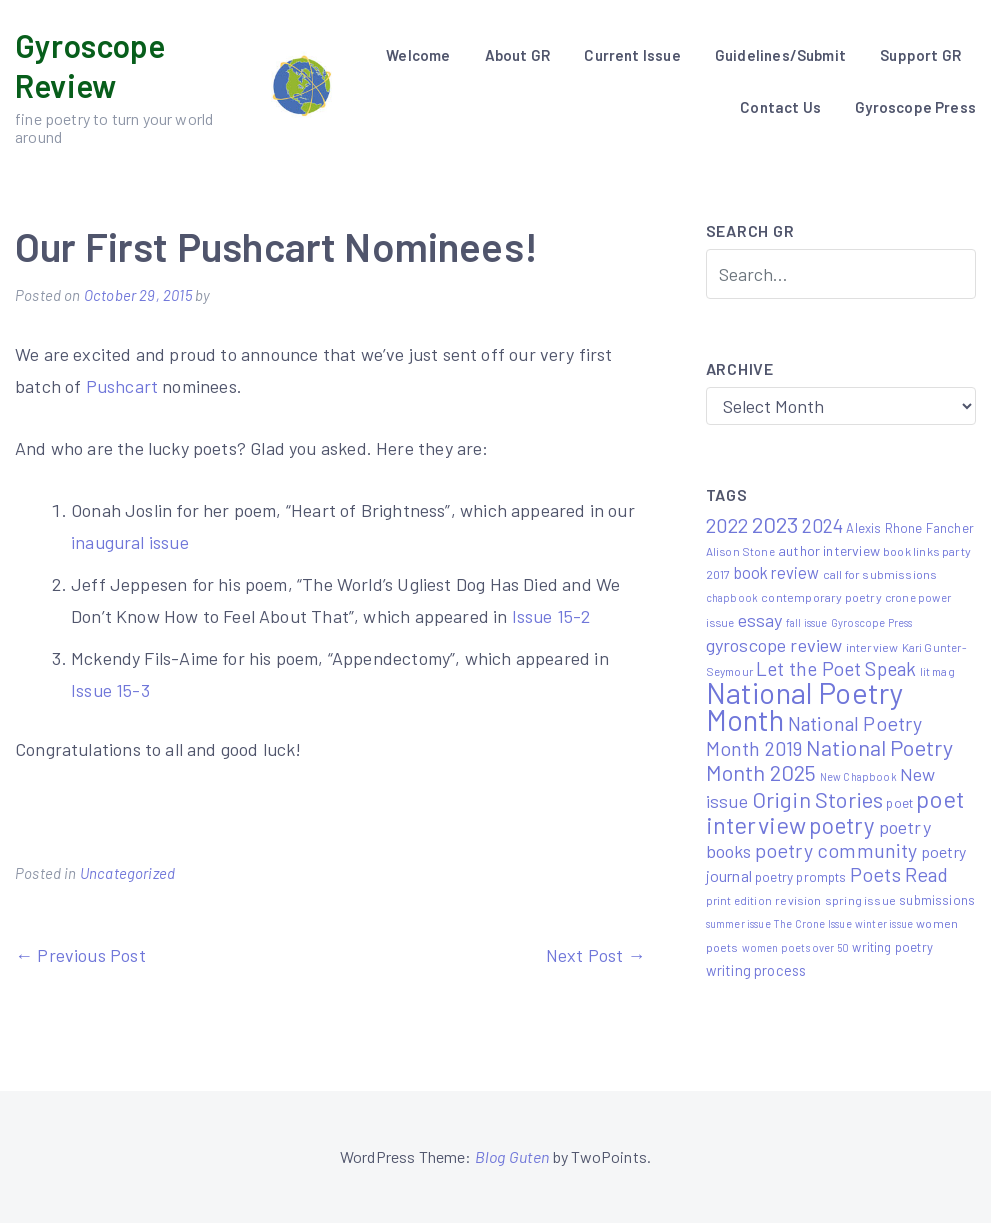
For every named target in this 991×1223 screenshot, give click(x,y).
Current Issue (632, 55)
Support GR (920, 55)
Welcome (418, 55)
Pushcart (122, 386)
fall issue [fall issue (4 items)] (807, 622)
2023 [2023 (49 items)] (775, 524)
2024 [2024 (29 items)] (823, 525)
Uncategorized (127, 873)
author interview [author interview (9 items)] (829, 550)
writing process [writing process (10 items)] (756, 970)
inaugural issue (130, 542)
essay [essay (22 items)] (760, 620)
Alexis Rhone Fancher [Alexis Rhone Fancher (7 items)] (910, 528)
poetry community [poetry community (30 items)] (836, 850)
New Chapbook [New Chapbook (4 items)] (858, 776)
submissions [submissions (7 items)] (937, 900)
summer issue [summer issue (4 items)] (738, 923)
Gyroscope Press (915, 107)
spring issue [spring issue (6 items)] (860, 900)
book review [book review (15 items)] (777, 572)
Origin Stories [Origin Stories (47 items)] (818, 799)
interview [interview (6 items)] (872, 647)
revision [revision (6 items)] (798, 900)
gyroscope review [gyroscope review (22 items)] (774, 645)
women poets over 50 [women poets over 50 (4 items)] (795, 947)
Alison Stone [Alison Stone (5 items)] (740, 551)
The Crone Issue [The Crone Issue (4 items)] (813, 923)
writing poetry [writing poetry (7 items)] (892, 947)
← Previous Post (80, 955)
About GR (517, 55)
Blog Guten (512, 1156)
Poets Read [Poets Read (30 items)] (899, 874)
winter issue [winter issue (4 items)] (884, 923)
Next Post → (596, 955)
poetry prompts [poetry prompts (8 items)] (801, 876)
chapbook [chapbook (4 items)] (732, 597)
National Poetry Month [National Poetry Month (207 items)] (805, 706)
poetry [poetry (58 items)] (842, 825)
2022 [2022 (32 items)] (727, 525)
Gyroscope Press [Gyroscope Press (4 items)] (872, 622)
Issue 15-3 (110, 690)
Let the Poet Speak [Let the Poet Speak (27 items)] (836, 668)
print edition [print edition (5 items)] (739, 900)
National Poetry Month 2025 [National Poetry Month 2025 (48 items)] (830, 759)
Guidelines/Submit (780, 55)
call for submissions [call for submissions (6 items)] (880, 574)
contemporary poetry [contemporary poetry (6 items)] (821, 597)
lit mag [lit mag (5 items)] (937, 671)
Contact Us (780, 107)
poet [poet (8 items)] (899, 802)
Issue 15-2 (549, 616)
